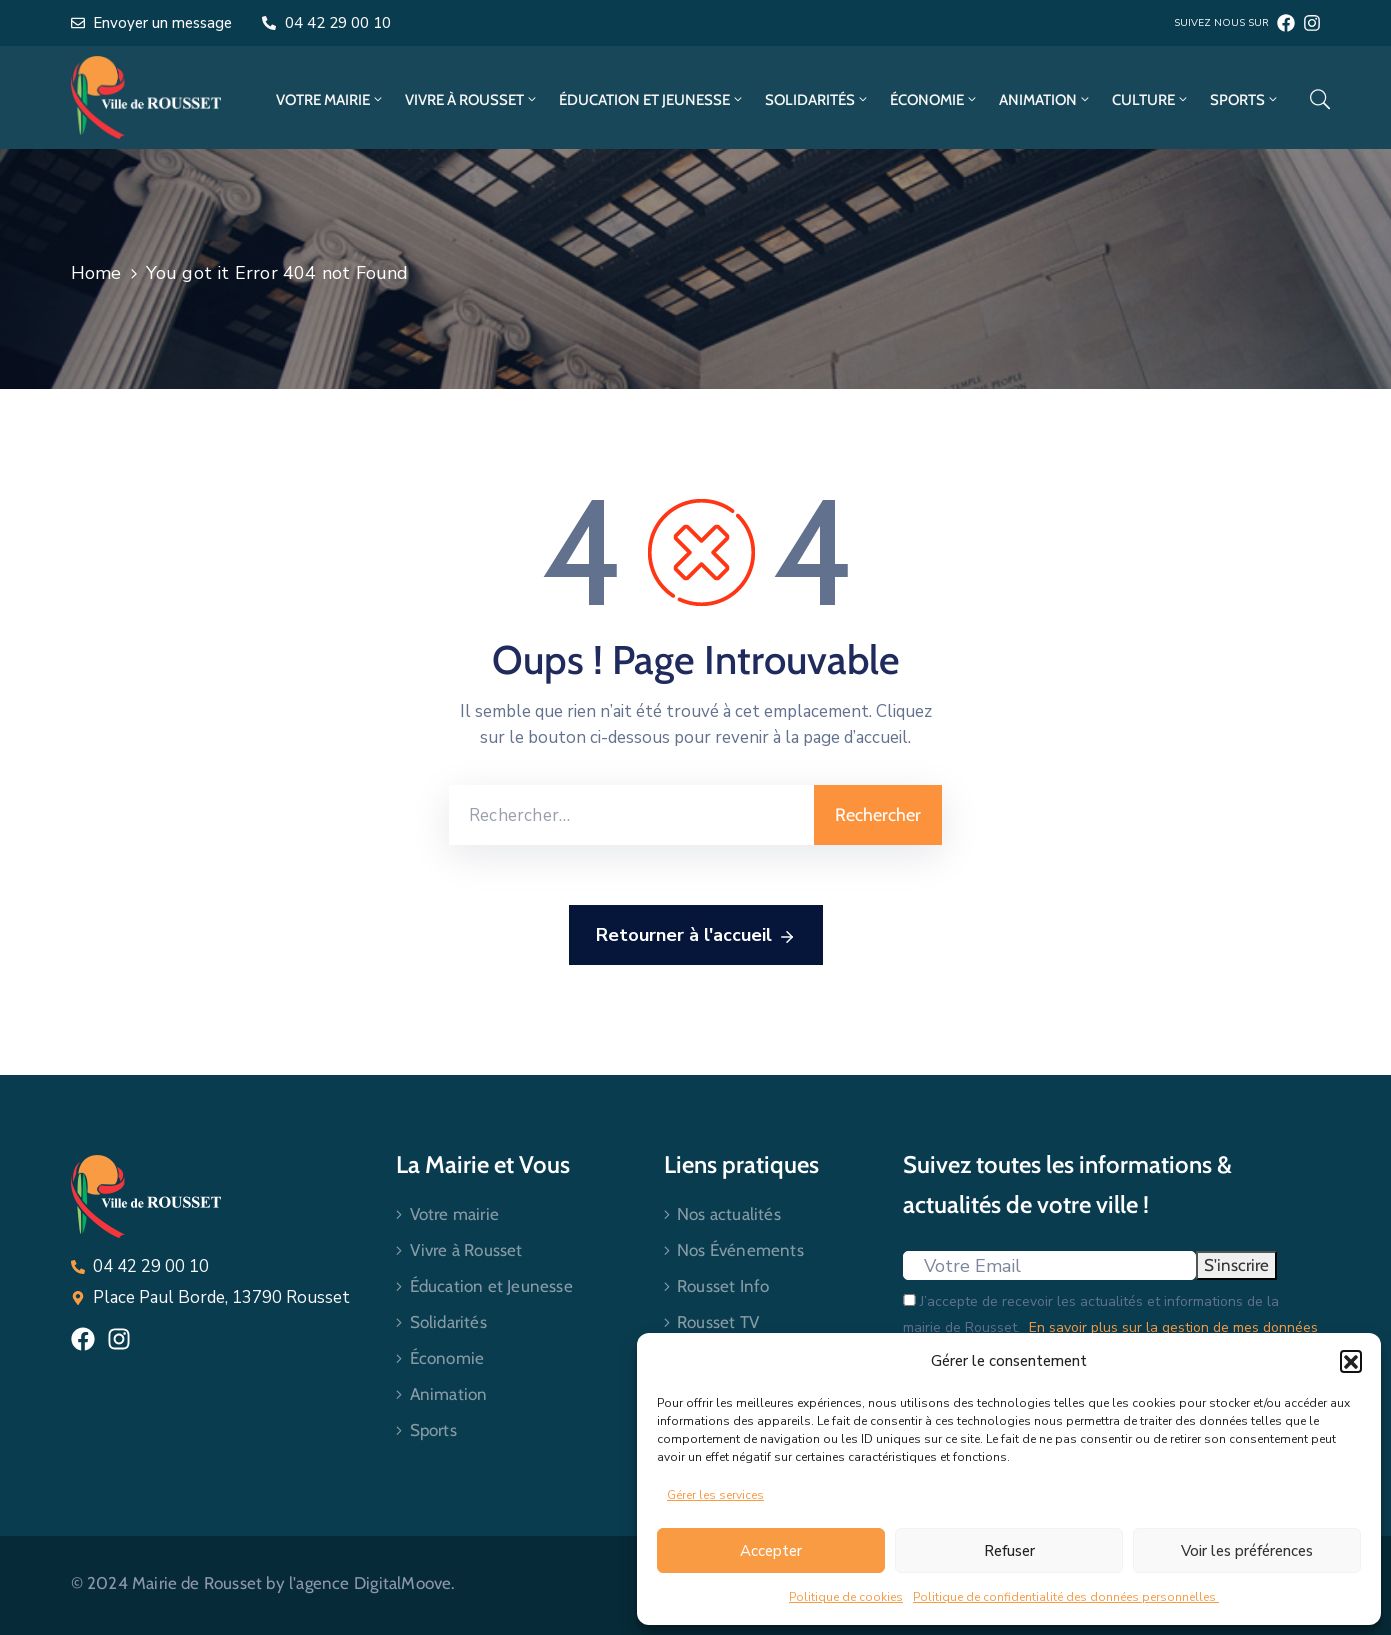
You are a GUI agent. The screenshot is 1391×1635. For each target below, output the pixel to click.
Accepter (771, 1551)
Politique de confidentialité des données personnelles (1066, 1597)
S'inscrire (1236, 1265)
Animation (1045, 100)
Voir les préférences (1247, 1551)
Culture (1151, 100)
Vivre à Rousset (472, 100)
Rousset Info (723, 1286)
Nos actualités (729, 1214)
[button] (1351, 1361)
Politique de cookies (846, 1597)
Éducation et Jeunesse (652, 100)
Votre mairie (330, 100)
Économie (934, 100)
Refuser (1009, 1551)
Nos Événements (740, 1250)
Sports (1245, 100)
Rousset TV (718, 1322)
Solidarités (817, 100)
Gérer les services (715, 1495)
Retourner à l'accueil (696, 936)
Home (96, 273)
